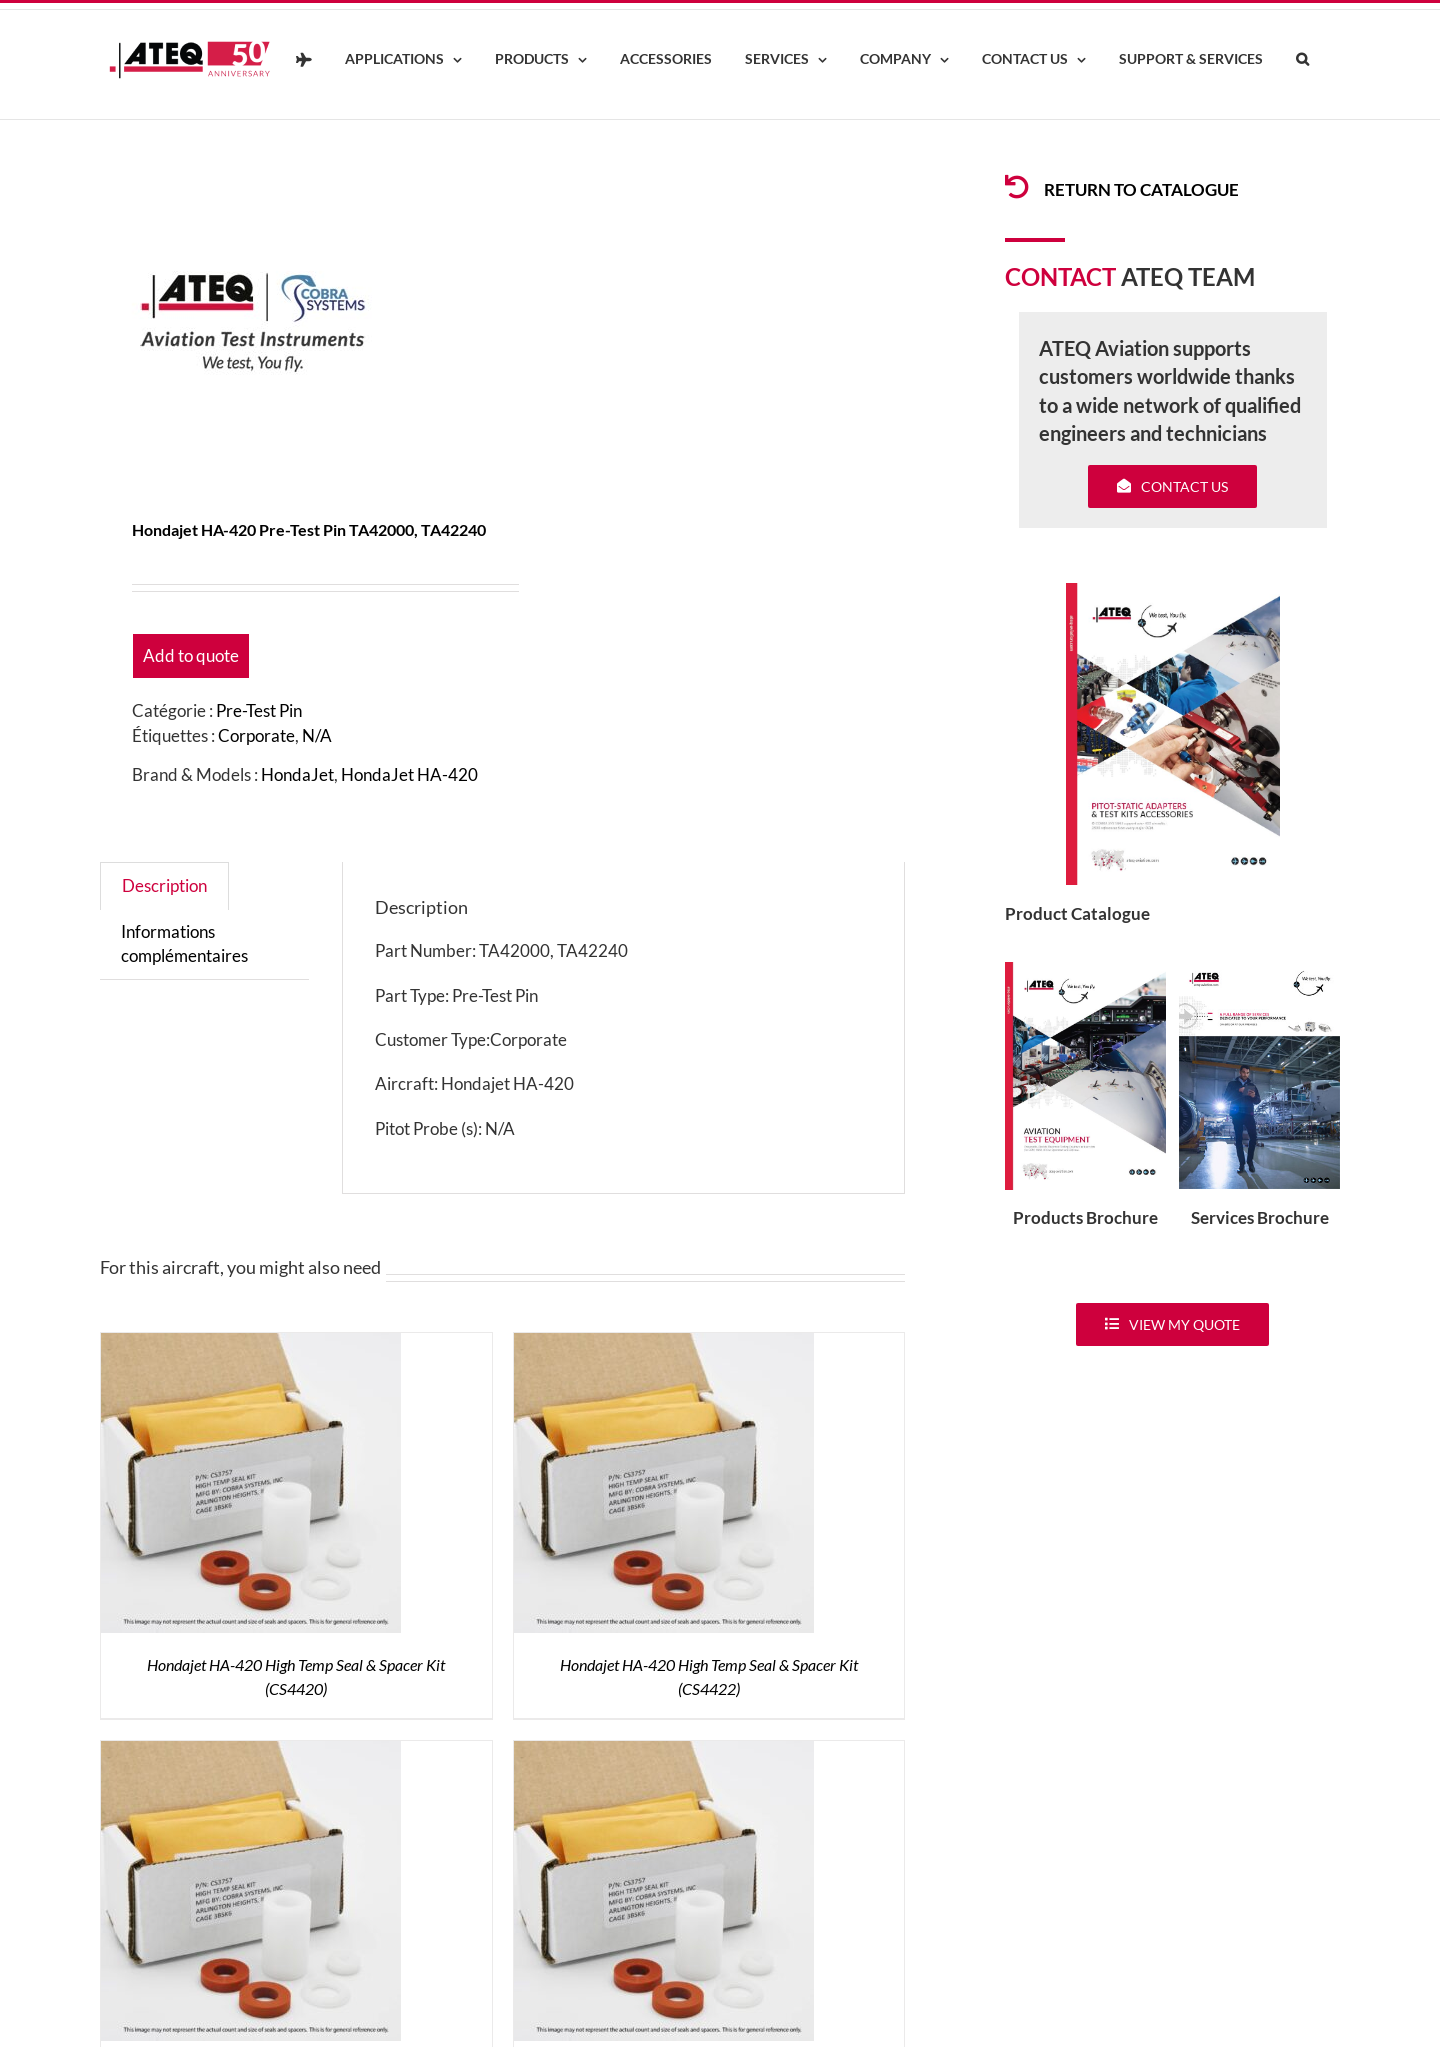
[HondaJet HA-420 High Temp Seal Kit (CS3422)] (664, 1752)
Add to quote (191, 655)
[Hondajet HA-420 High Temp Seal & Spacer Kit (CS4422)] (664, 1344)
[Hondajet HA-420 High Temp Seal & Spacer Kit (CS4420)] (251, 1344)
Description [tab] (164, 885)
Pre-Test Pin (259, 710)
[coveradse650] (1173, 591)
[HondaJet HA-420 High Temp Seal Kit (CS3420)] (251, 1752)
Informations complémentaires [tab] (184, 943)
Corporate (256, 735)
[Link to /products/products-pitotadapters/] (1017, 187)
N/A (317, 735)
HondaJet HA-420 (409, 774)
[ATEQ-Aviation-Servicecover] (1259, 970)
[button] (1302, 60)
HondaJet (297, 774)
